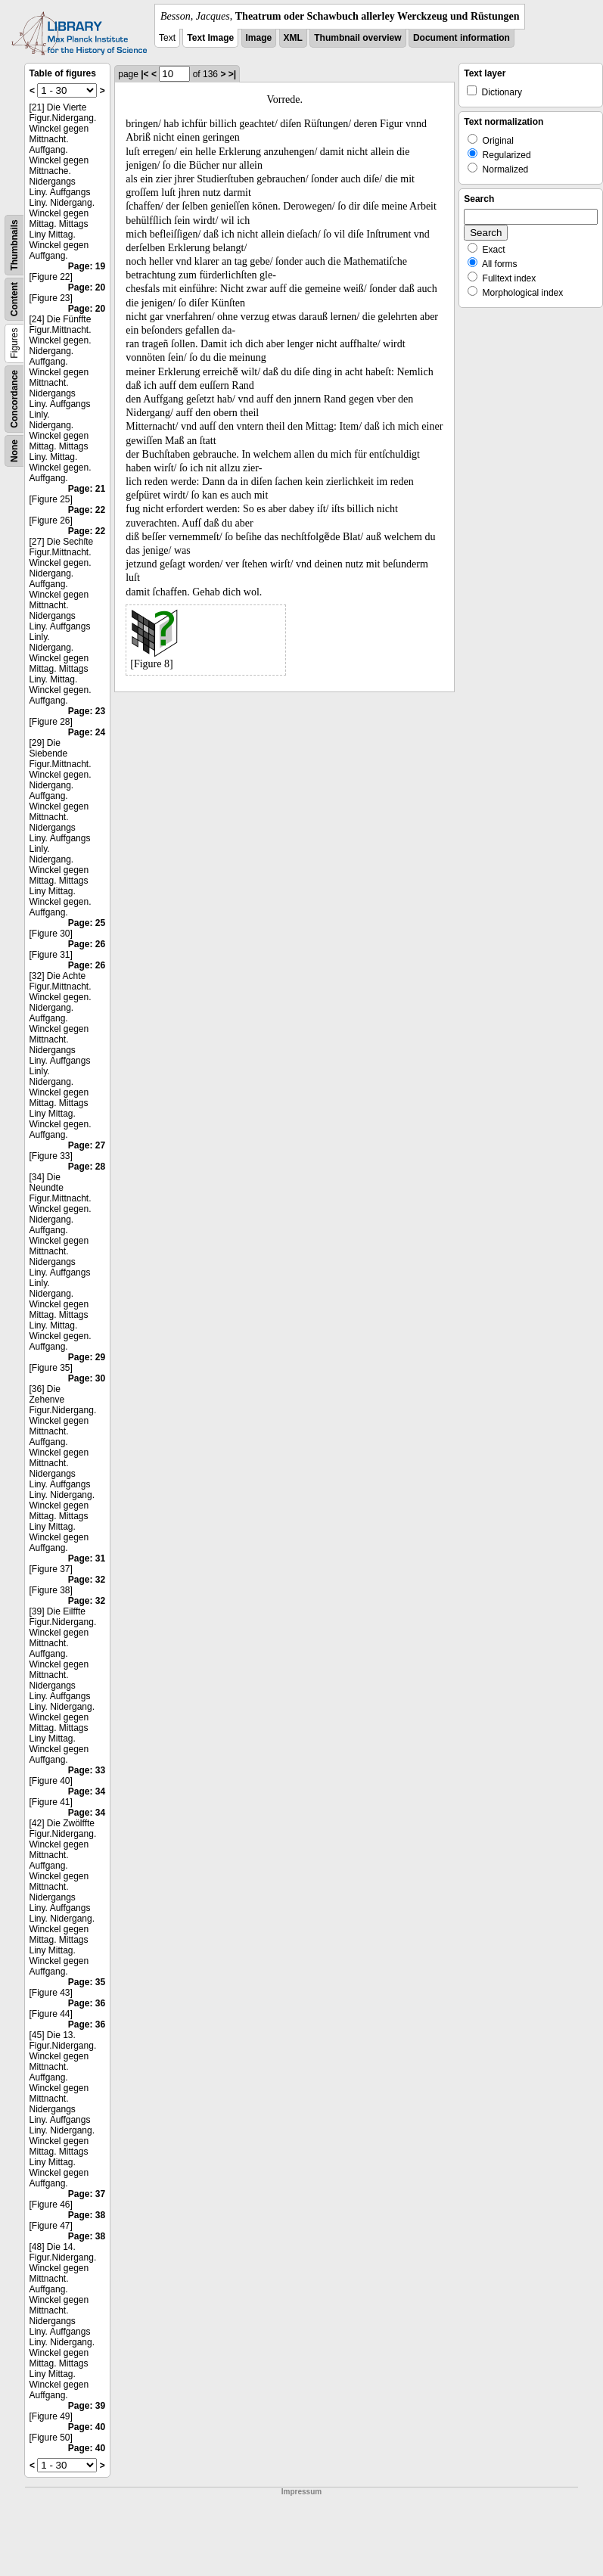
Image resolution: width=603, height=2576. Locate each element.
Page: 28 (86, 1166)
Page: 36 (86, 2003)
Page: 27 (86, 1145)
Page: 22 (86, 510)
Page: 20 (86, 287)
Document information (461, 38)
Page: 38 (86, 2215)
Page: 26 (86, 944)
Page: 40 (86, 2427)
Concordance (14, 399)
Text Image (210, 38)
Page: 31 (86, 1558)
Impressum (301, 2491)
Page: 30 (86, 1378)
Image (259, 38)
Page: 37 (86, 2194)
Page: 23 (86, 711)
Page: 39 (86, 2405)
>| (232, 74)
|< (144, 74)
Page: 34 (86, 1791)
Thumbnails (14, 244)
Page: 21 (86, 488)
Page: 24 (86, 732)
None (14, 451)
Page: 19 (86, 266)
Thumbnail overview (357, 38)
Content (14, 299)
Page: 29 (86, 1357)
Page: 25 (86, 923)
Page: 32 (86, 1579)
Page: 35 (86, 1982)
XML (293, 38)
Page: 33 (86, 1770)
